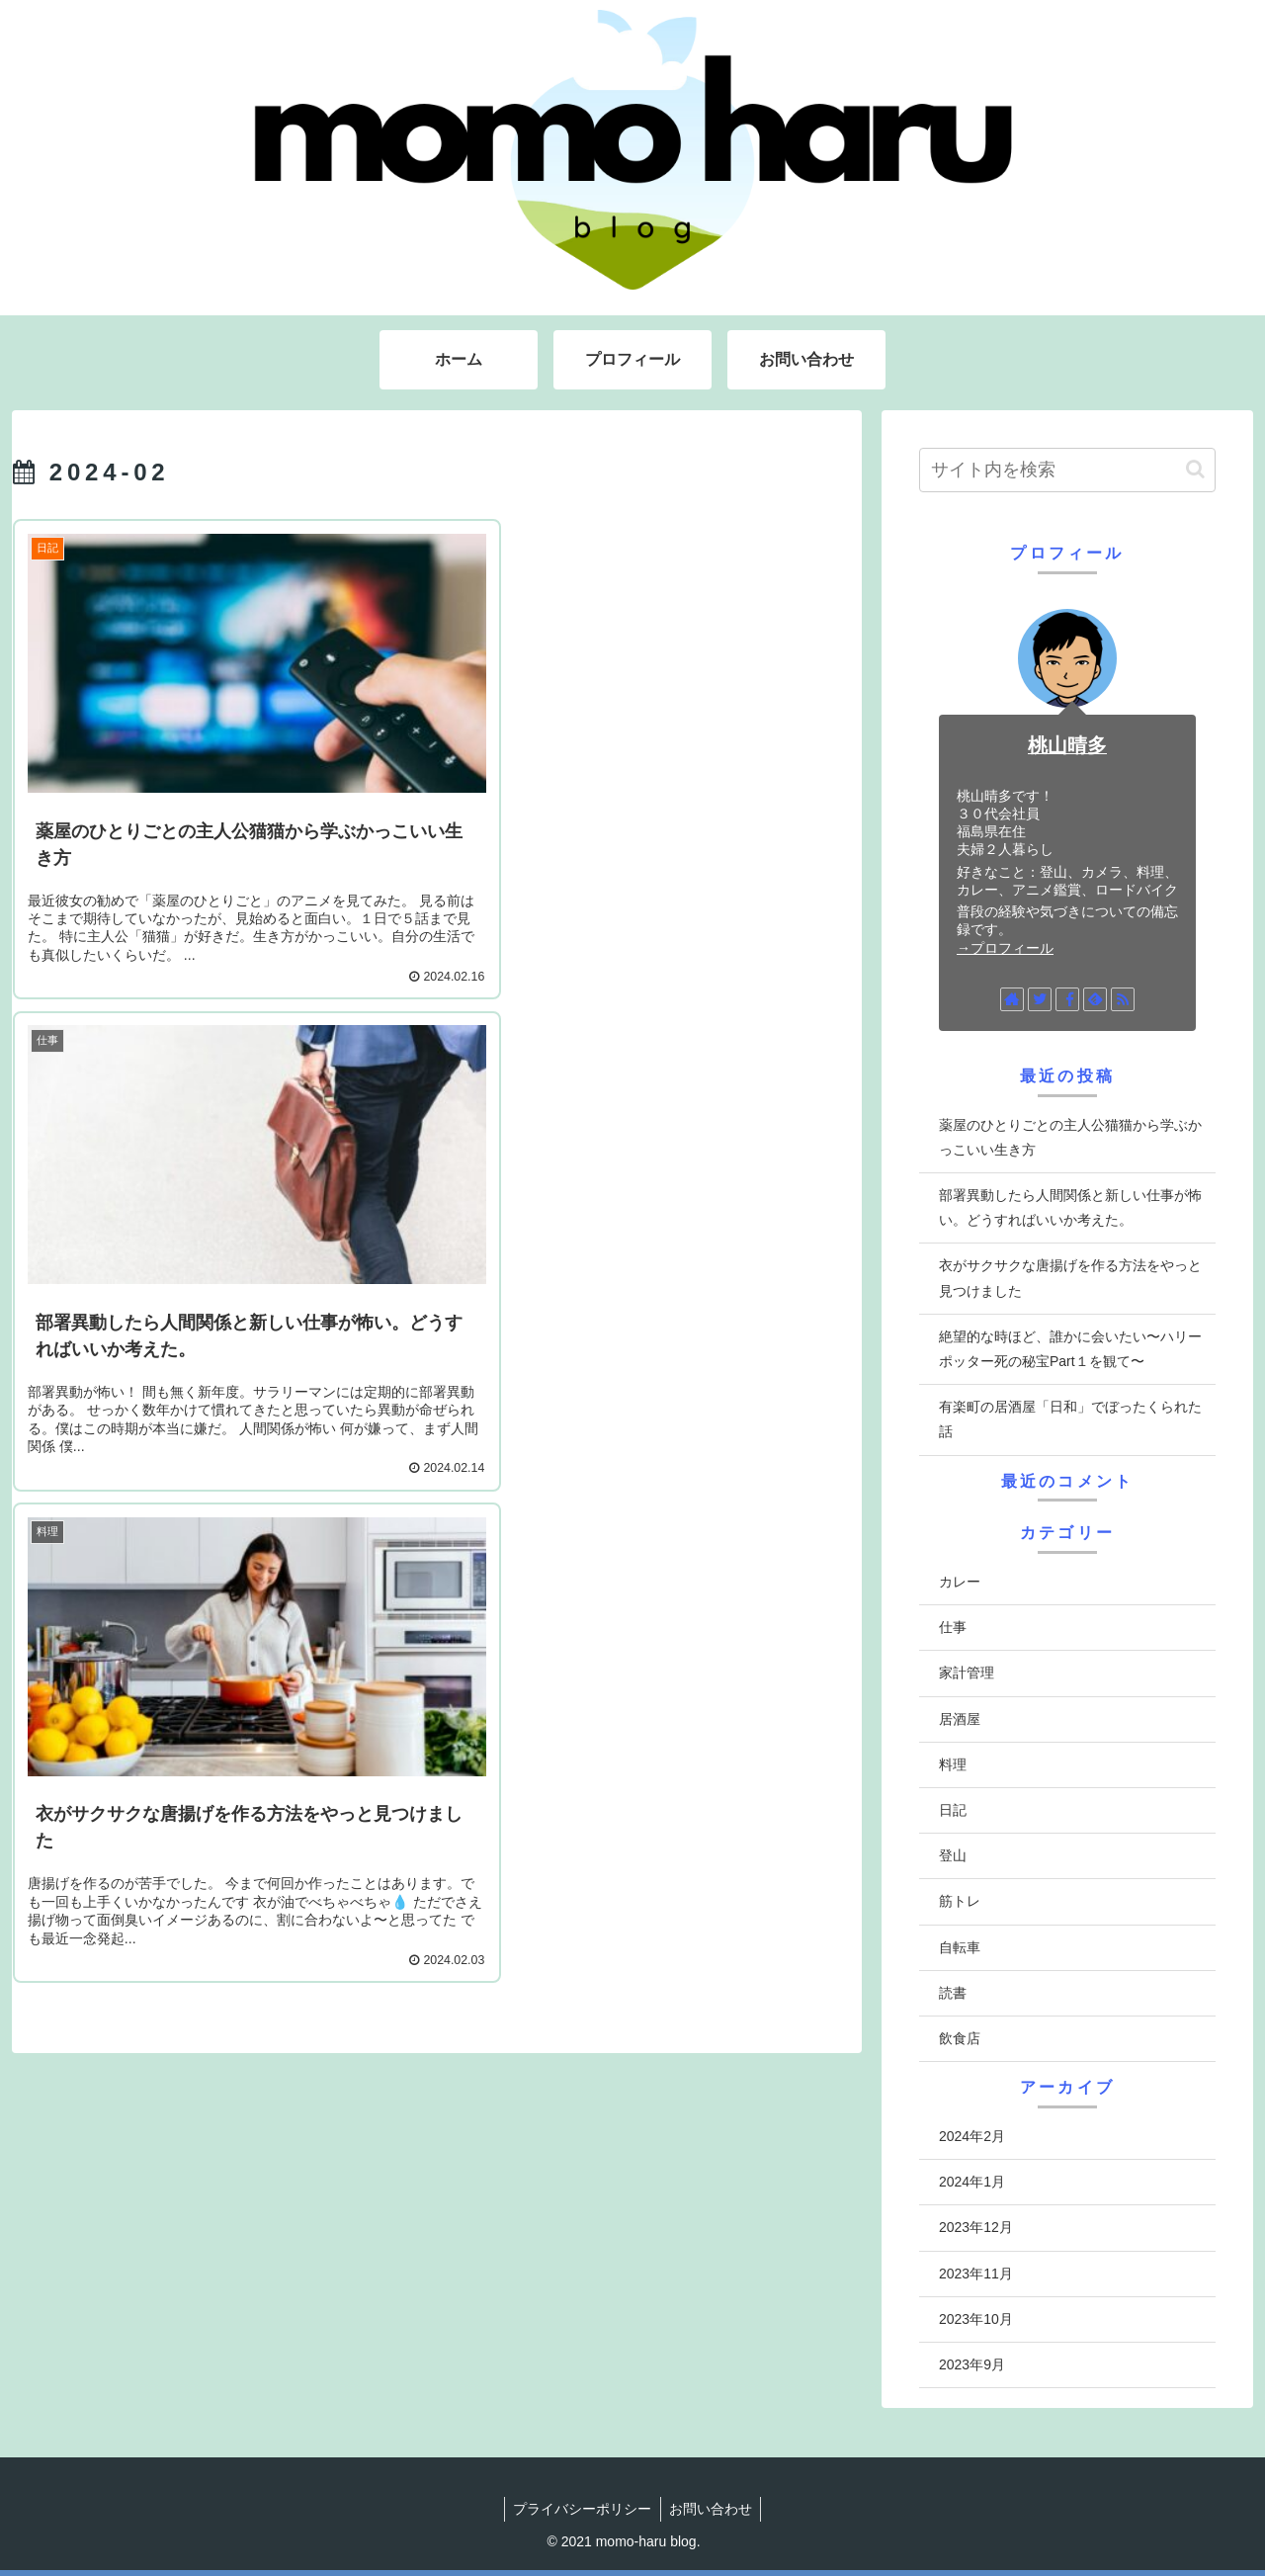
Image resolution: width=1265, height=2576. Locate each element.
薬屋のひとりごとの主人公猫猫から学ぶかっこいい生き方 (1070, 1137)
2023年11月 (976, 2273)
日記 (953, 1810)
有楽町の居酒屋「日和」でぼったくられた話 (1070, 1419)
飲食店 (959, 2038)
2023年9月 (972, 2364)
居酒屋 (959, 1719)
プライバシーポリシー (581, 2509)
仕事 (953, 1627)
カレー (959, 1581)
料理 (953, 1764)
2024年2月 (972, 2136)
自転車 (959, 1947)
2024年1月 (972, 2182)
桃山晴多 (1067, 745)
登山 (953, 1855)
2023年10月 (976, 2319)
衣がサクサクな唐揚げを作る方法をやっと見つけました (1070, 1277)
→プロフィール (1005, 948)
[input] (1067, 470)
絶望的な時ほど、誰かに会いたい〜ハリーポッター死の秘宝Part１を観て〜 (1070, 1349)
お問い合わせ (712, 2509)
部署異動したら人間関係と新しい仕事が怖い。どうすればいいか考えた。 (1070, 1207)
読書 (953, 1993)
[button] (1195, 469)
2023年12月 (976, 2227)
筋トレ (959, 1901)
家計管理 (966, 1672)
